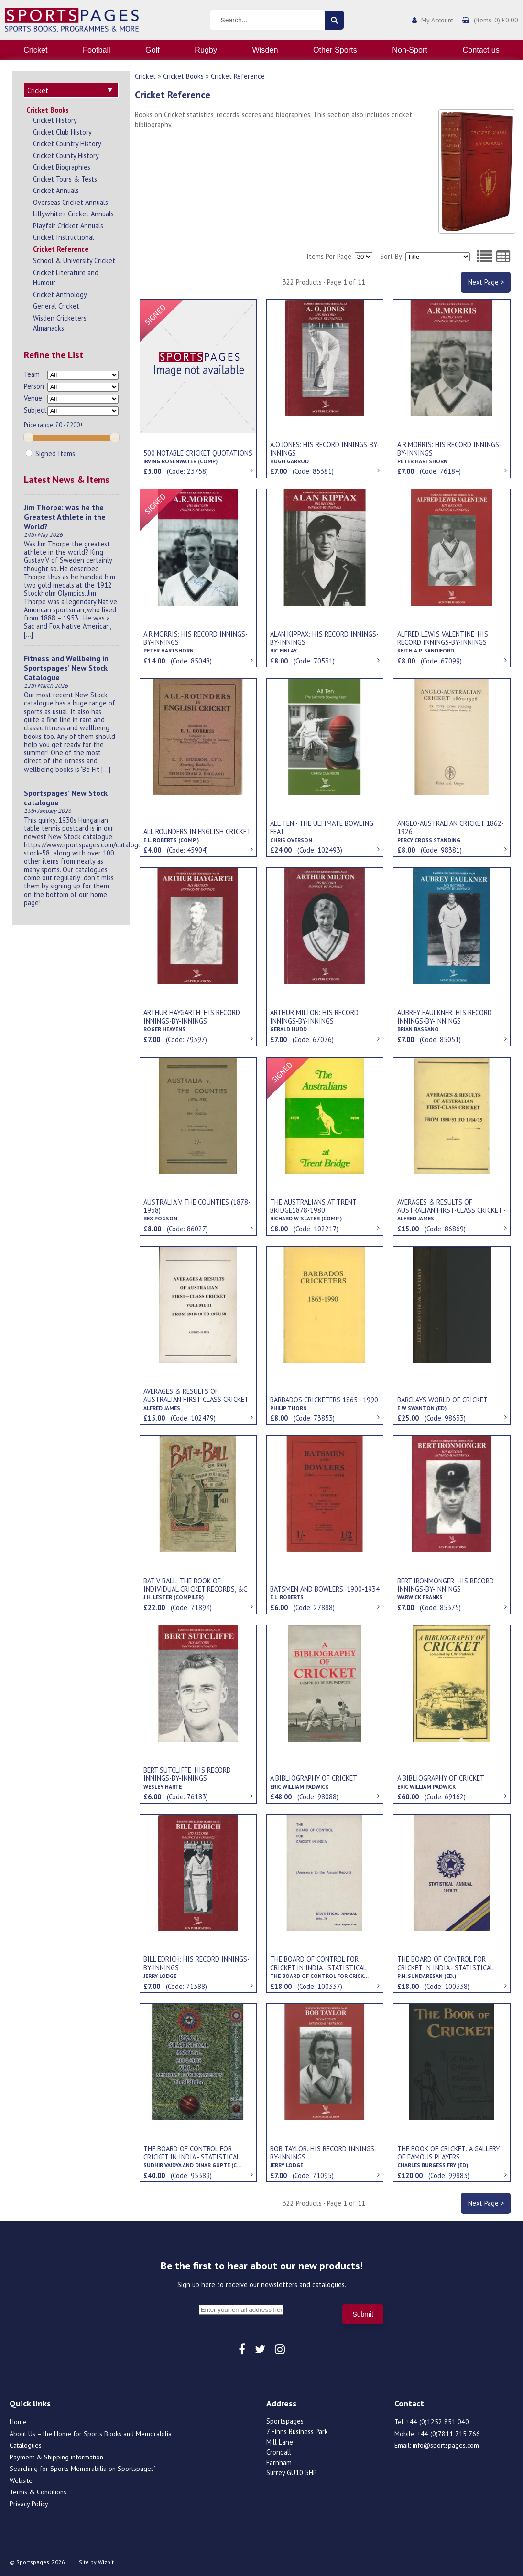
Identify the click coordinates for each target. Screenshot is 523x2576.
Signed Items (50, 453)
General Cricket (56, 305)
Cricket (35, 49)
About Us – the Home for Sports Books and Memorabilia (91, 2433)
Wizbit (106, 2561)
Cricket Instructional (63, 237)
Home (18, 2421)
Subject (35, 410)
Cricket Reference (60, 249)
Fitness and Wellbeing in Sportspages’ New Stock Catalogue (66, 667)
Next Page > (486, 282)
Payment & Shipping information (56, 2457)
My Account (437, 20)
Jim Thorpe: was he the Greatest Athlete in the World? (65, 516)
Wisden (265, 49)
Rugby (206, 49)
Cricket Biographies (61, 166)
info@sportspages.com (446, 2445)
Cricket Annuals (56, 190)
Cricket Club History (62, 132)
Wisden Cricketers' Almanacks (60, 323)
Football (96, 49)
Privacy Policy (29, 2504)
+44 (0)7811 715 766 (448, 2433)
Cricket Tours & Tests (65, 178)
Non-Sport (409, 49)
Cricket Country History (67, 143)
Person (34, 386)
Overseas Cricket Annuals (70, 202)
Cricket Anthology (60, 294)
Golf (152, 49)
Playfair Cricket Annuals (68, 225)
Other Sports (335, 49)
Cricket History (55, 120)
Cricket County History (66, 155)
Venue (33, 398)
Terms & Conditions (38, 2492)
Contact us (480, 49)
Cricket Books (47, 110)
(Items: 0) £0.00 (496, 20)
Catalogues (26, 2445)
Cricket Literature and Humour (65, 278)
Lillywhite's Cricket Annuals (73, 213)
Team (32, 374)
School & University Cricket (74, 260)
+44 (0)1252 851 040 (437, 2421)
